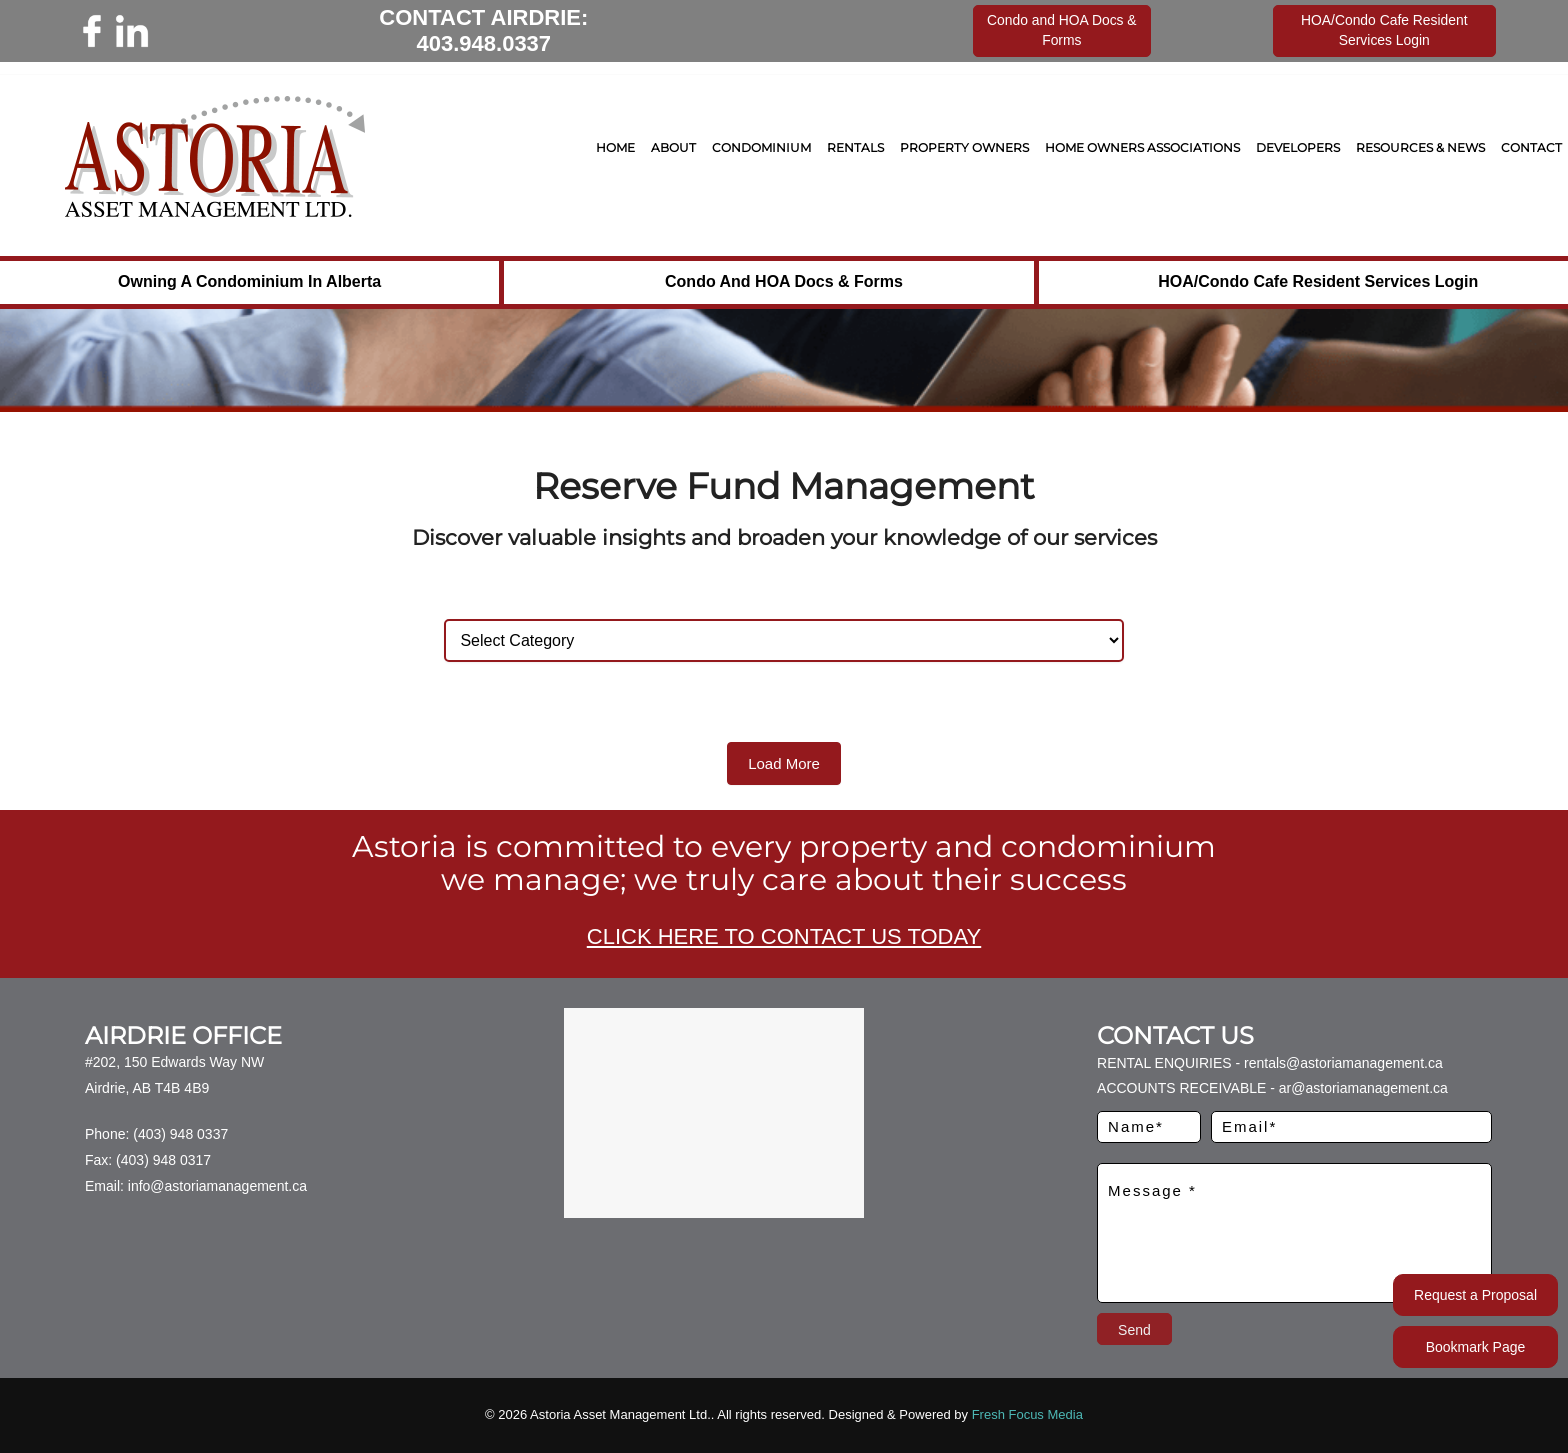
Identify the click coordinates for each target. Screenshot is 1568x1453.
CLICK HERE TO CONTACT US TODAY (784, 936)
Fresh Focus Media (1027, 1414)
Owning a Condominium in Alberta (249, 281)
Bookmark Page (1476, 1347)
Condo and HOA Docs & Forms (784, 281)
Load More (784, 763)
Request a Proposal (1475, 1295)
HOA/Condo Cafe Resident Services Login (1318, 281)
